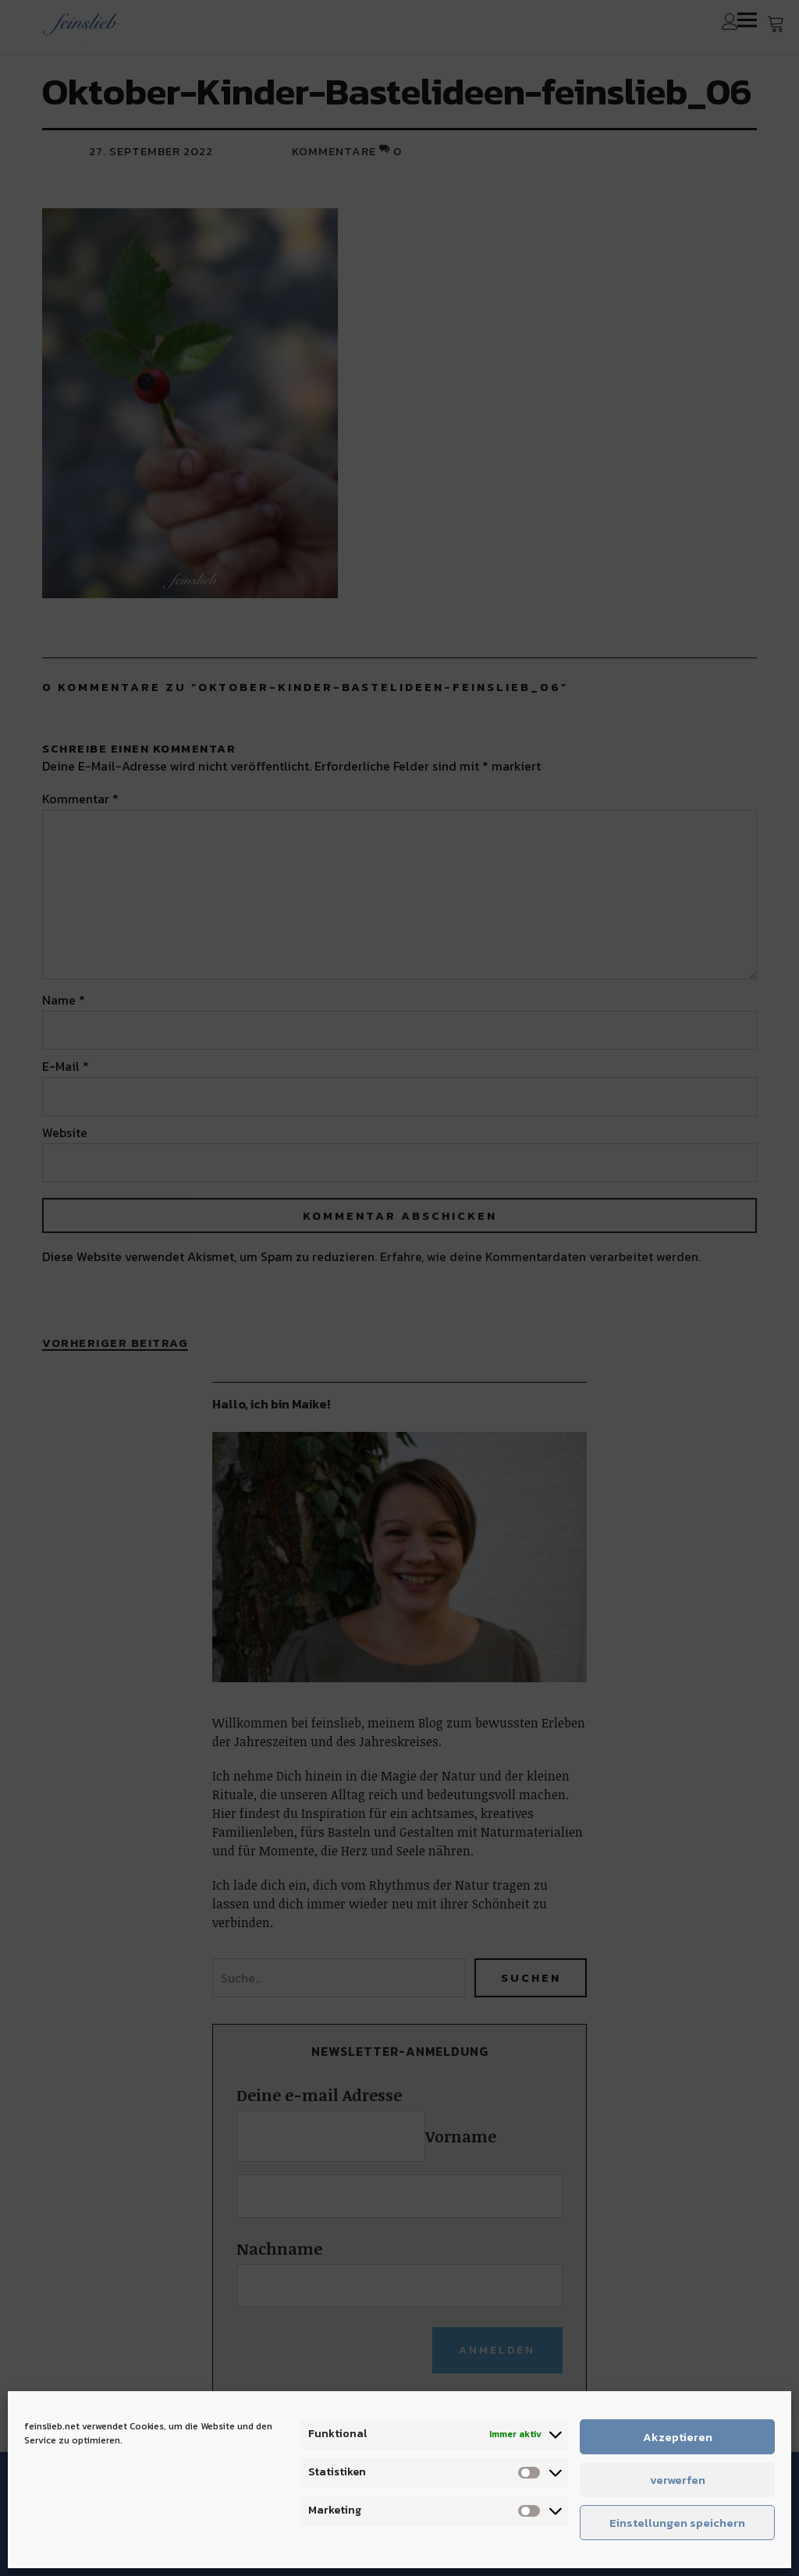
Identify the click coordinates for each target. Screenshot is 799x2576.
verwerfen (677, 2480)
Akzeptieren (677, 2437)
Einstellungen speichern (677, 2523)
